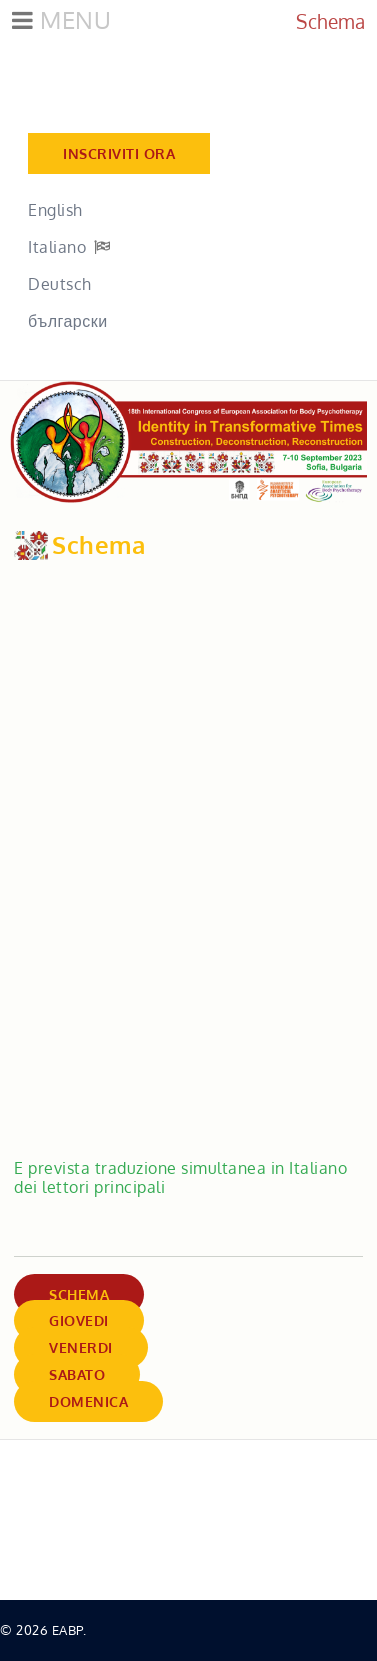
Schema (79, 1294)
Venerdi (81, 1347)
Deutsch (60, 284)
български (68, 321)
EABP (67, 1630)
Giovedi (79, 1320)
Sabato (77, 1374)
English (55, 210)
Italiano (57, 247)
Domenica (88, 1401)
